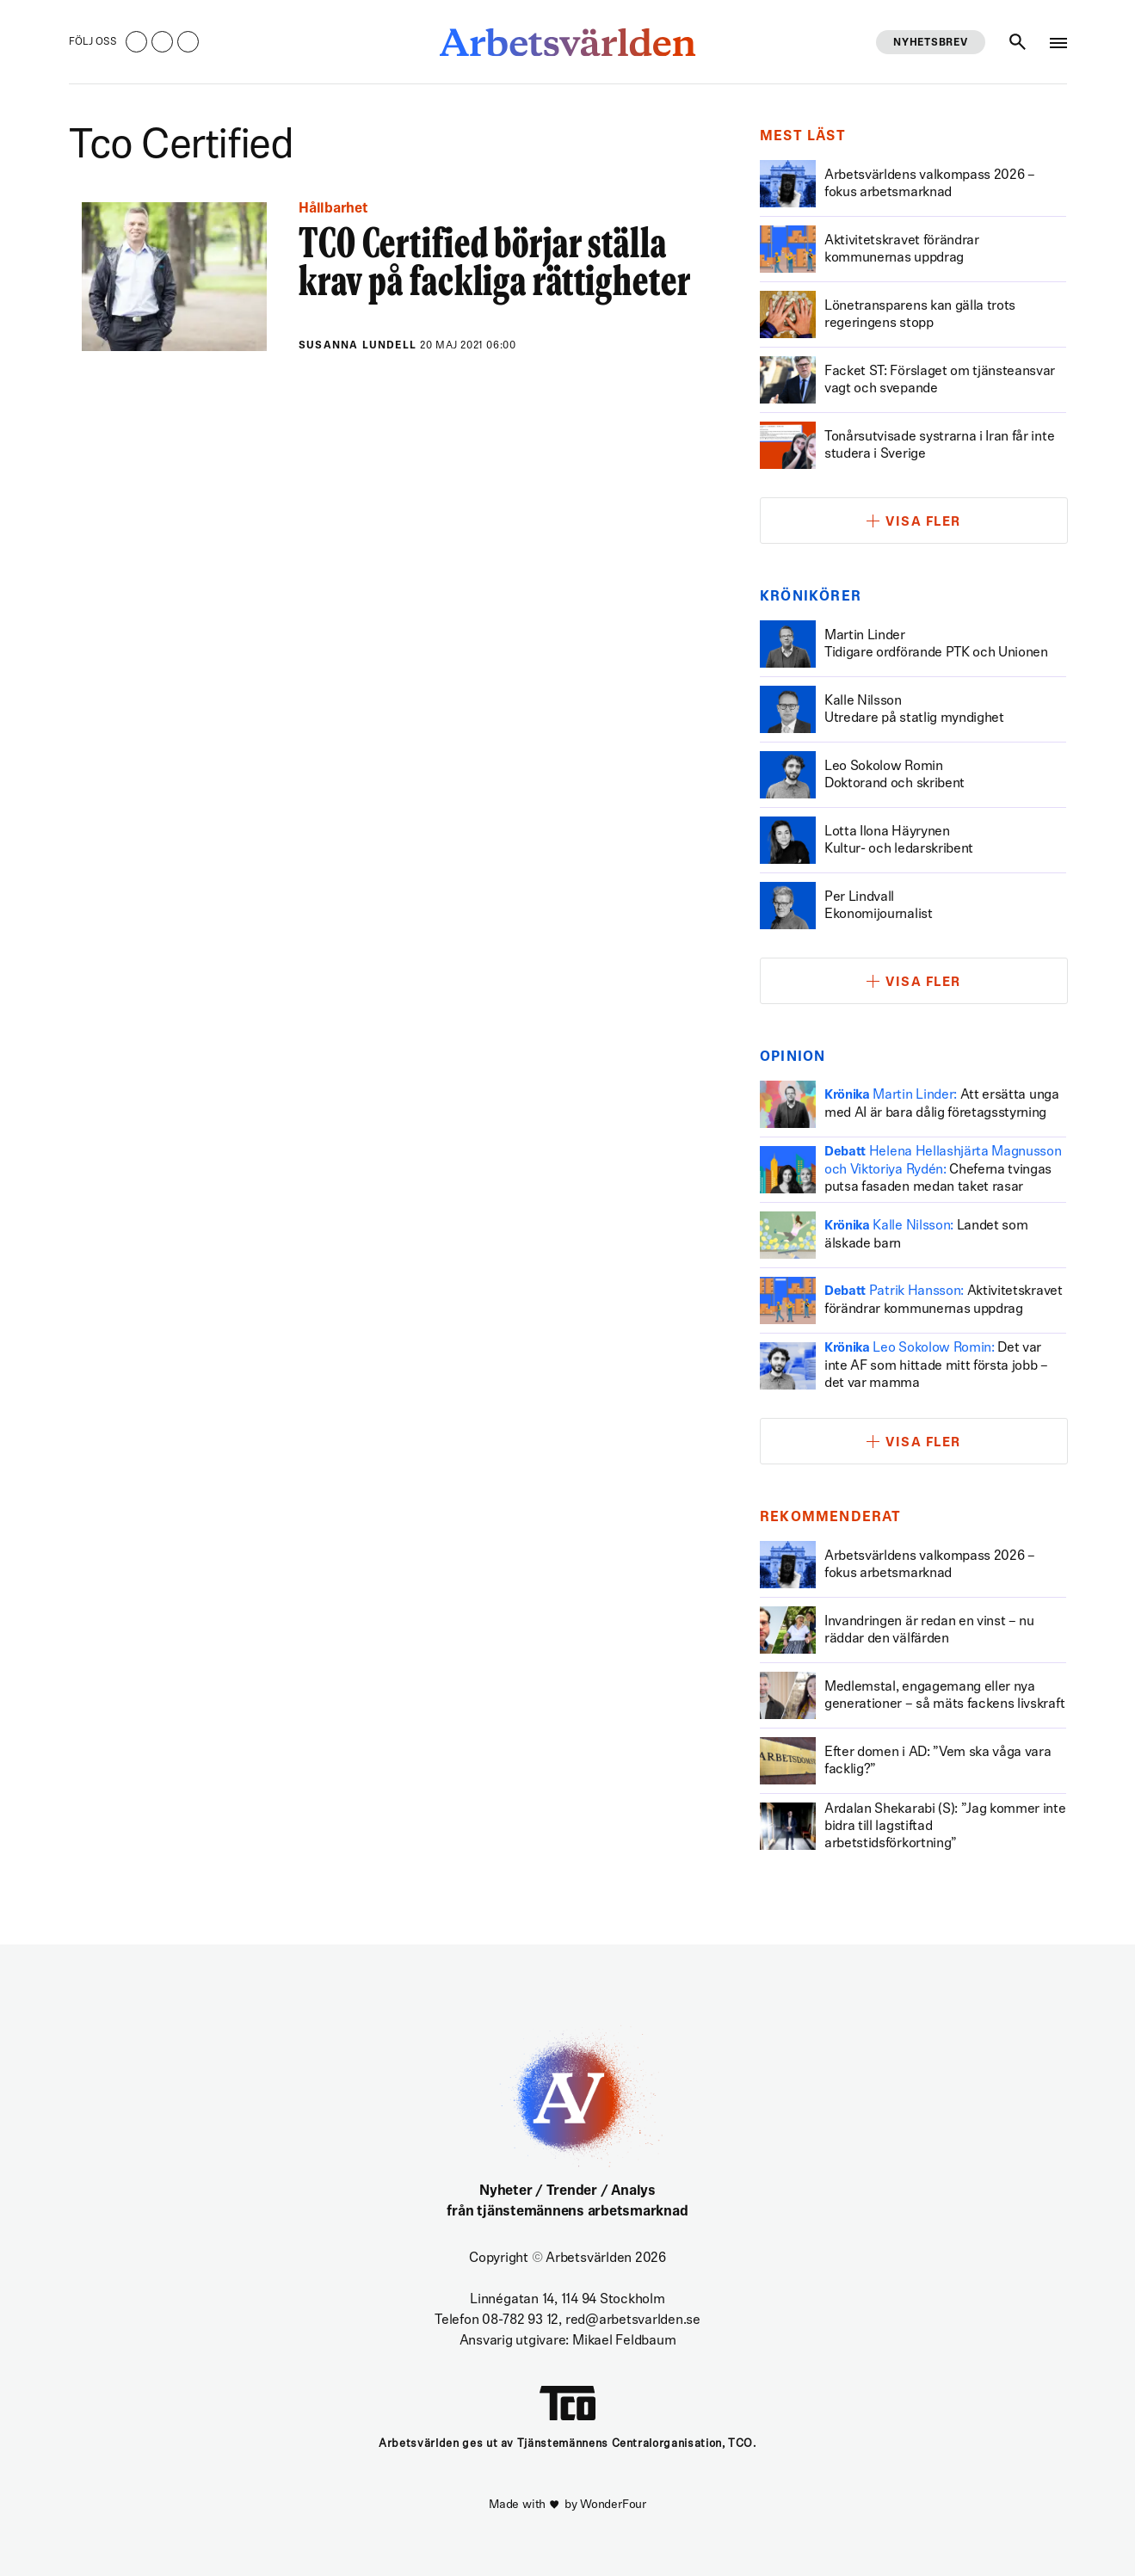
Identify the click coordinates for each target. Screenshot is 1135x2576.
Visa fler (923, 522)
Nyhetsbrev (930, 43)
